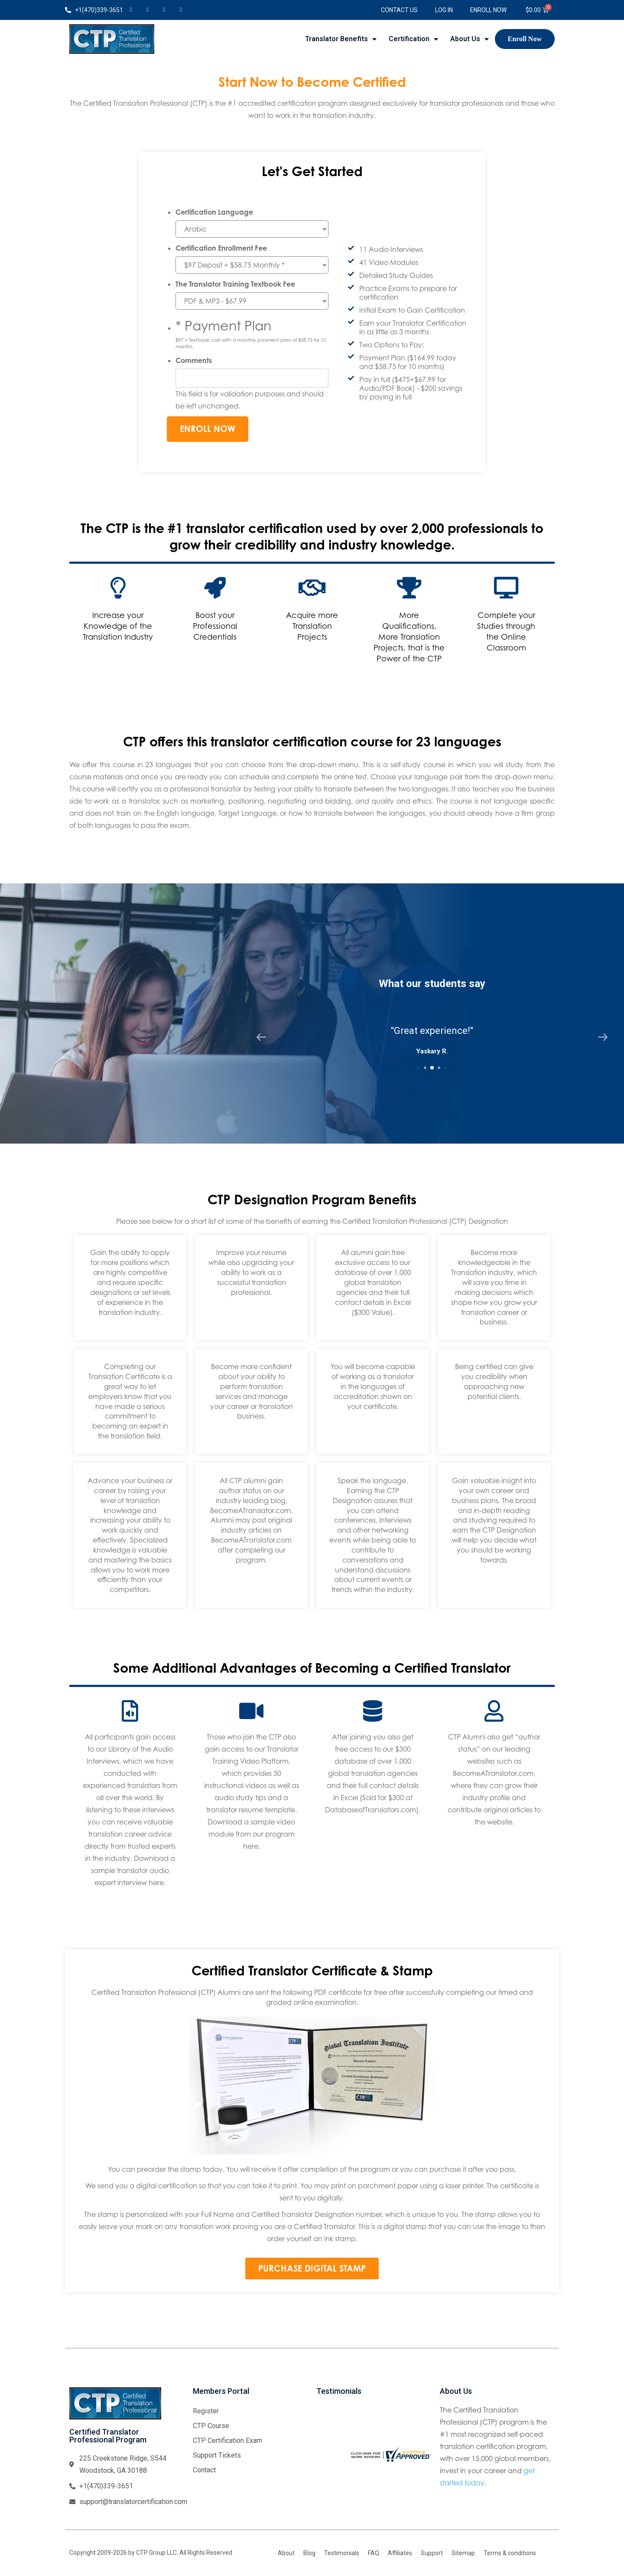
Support (432, 2553)
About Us (469, 39)
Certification (413, 39)
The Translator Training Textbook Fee (235, 284)
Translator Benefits (341, 39)
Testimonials (341, 2553)
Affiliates (400, 2553)
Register (206, 2411)
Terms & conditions (510, 2553)
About (286, 2553)
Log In (444, 10)
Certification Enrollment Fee (221, 248)
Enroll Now (488, 10)
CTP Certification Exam (227, 2440)
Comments (194, 360)
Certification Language (214, 212)
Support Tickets (217, 2455)
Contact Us (399, 10)
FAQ (373, 2553)
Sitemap (463, 2553)
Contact (204, 2470)
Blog (309, 2553)
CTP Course (211, 2426)
